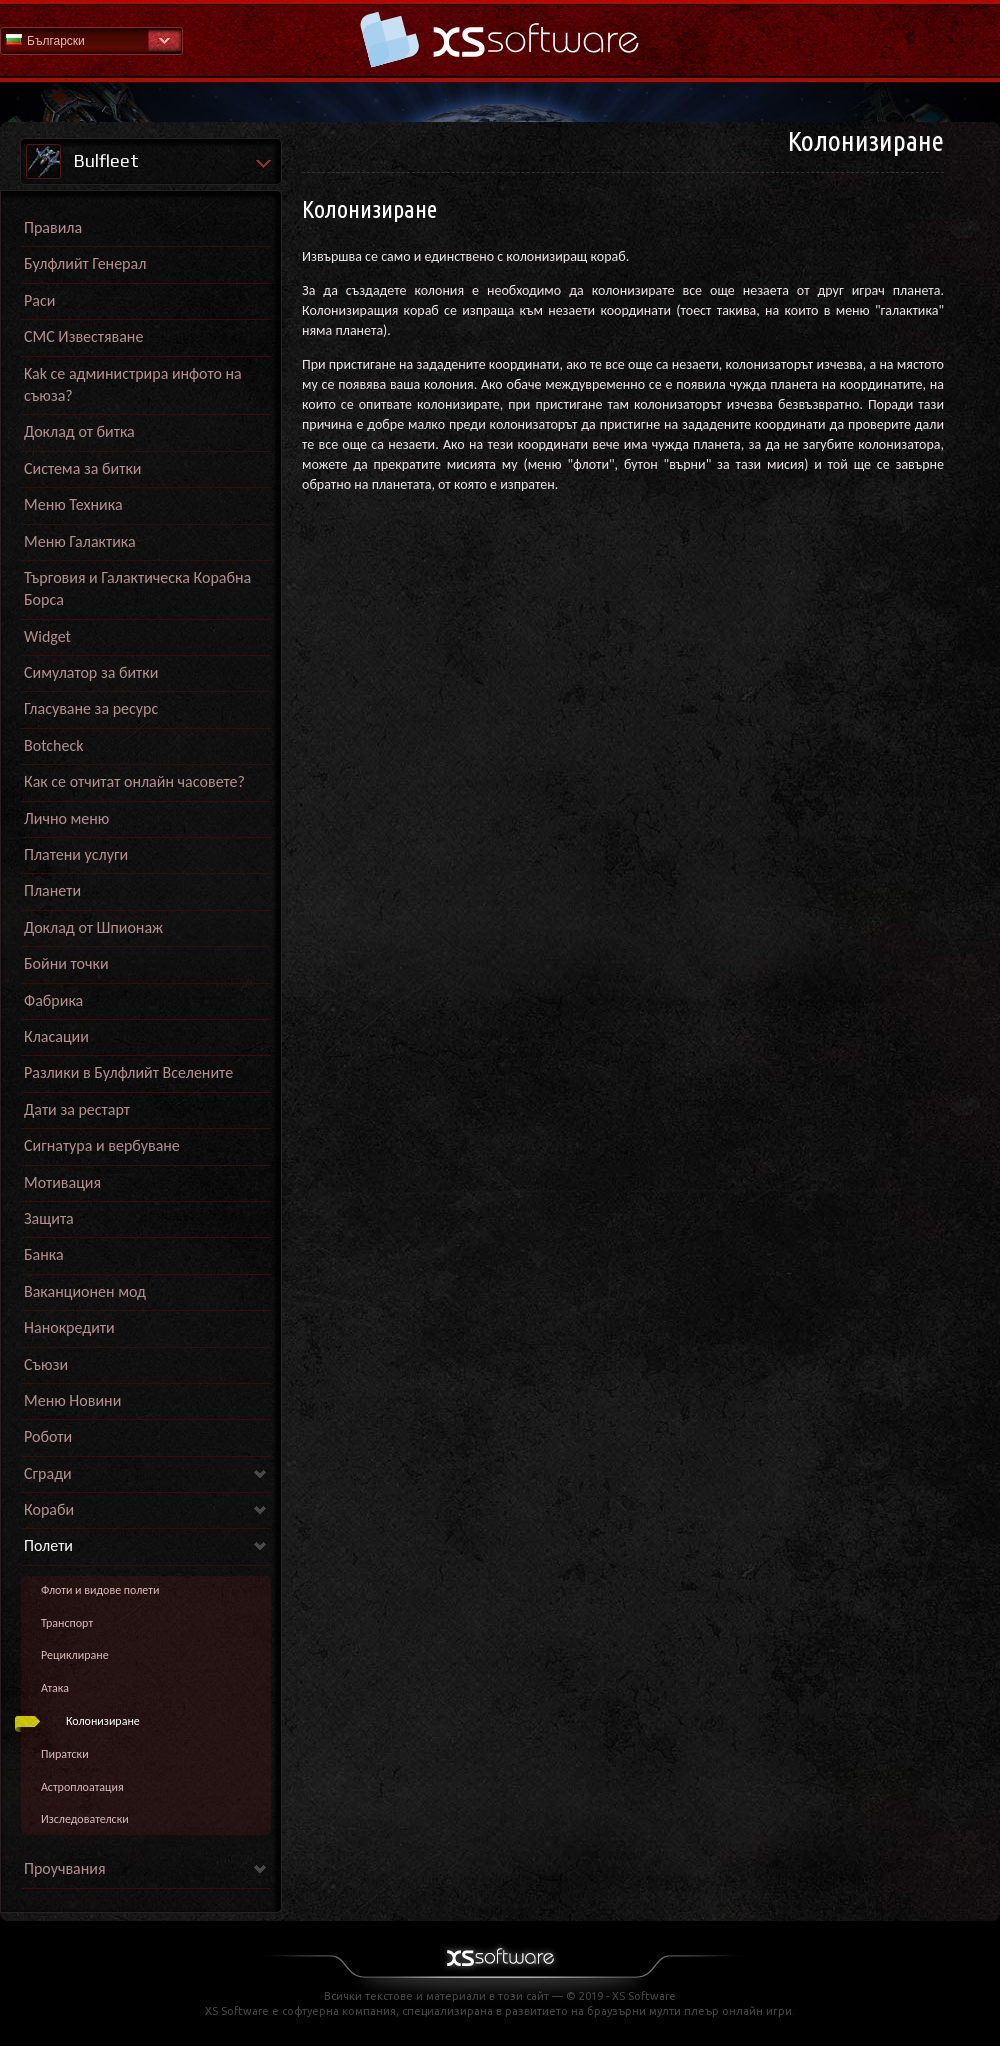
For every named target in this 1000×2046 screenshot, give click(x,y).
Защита (49, 1218)
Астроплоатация (82, 1787)
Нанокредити (69, 1327)
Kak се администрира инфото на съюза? (133, 384)
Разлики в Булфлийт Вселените (128, 1072)
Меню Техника (73, 504)
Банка (44, 1254)
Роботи (48, 1436)
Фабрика (53, 1000)
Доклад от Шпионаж (93, 927)
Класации (56, 1036)
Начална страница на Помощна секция (500, 39)
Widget (47, 636)
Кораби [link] (49, 1509)
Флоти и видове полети (100, 1590)
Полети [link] (48, 1545)
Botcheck (53, 745)
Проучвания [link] (65, 1868)
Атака (55, 1688)
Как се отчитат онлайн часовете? (134, 781)
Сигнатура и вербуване (102, 1145)
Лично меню (66, 818)
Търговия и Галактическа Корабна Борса (137, 588)
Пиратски (65, 1754)
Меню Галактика (80, 541)
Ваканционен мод (85, 1291)
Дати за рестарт (77, 1109)
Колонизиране (103, 1721)
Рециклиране (75, 1655)
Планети (52, 890)
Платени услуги (76, 854)
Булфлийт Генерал (85, 263)
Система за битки (82, 468)
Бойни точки (66, 963)
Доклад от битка (79, 431)
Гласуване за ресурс (91, 708)
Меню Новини (72, 1400)
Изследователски (85, 1819)
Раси (39, 300)
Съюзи (46, 1364)
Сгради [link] (48, 1473)
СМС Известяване (83, 336)
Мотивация (62, 1182)
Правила (53, 227)
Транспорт (67, 1623)
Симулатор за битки (91, 672)
